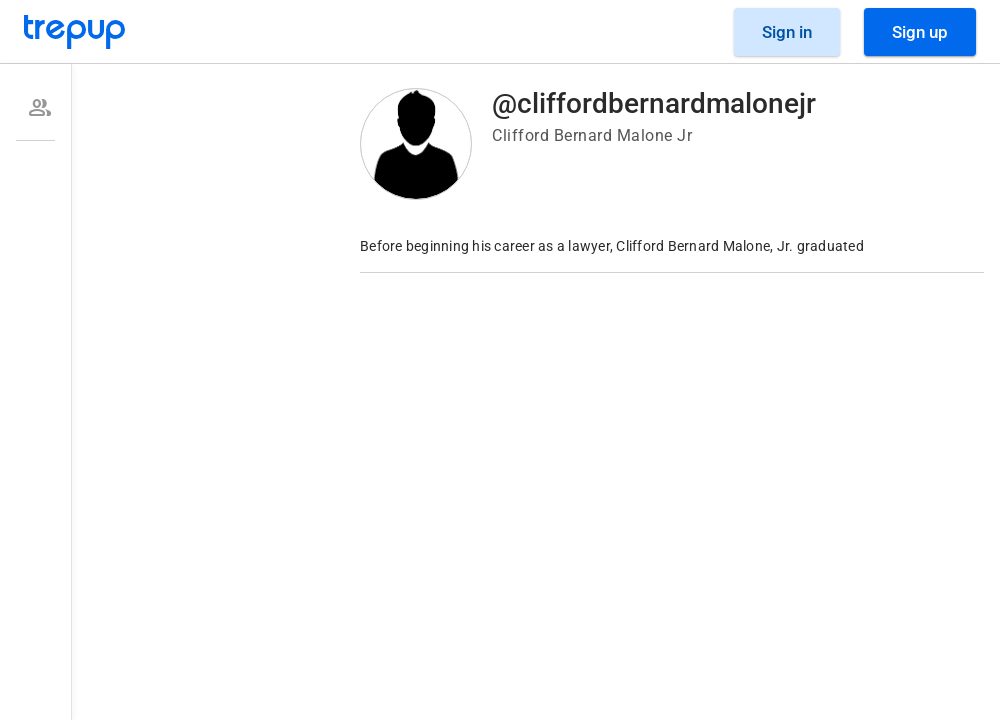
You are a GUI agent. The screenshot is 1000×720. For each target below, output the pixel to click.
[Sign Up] (920, 32)
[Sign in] (787, 32)
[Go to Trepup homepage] (75, 32)
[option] (35, 108)
